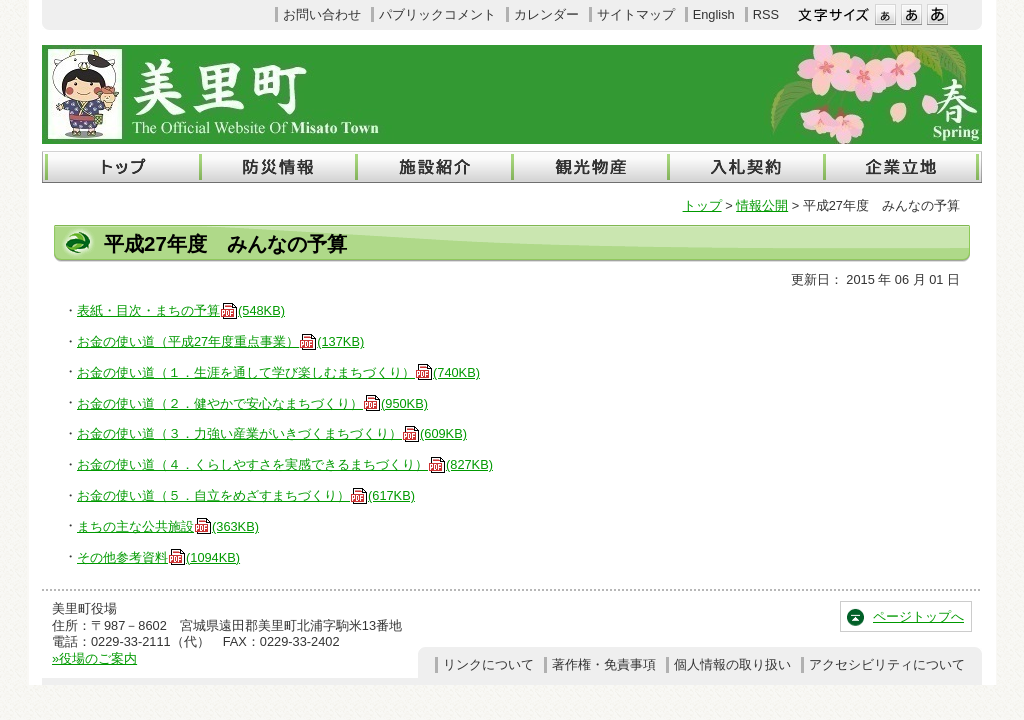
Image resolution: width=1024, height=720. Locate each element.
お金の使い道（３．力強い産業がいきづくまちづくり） (272, 433)
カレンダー (546, 14)
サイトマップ (636, 14)
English (714, 14)
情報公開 (762, 205)
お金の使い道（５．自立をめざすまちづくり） (246, 495)
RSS (766, 14)
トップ (702, 205)
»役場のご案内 (94, 658)
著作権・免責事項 (604, 664)
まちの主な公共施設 (168, 526)
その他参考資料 (158, 557)
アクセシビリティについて (887, 664)
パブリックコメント (437, 14)
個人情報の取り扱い (732, 664)
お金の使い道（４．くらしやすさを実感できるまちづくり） (285, 464)
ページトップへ (918, 616)
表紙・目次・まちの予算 (181, 310)
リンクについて (488, 664)
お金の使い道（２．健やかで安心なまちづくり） (252, 403)
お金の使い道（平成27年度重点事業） (220, 341)
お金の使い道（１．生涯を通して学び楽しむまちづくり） (278, 372)
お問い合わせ (322, 14)
